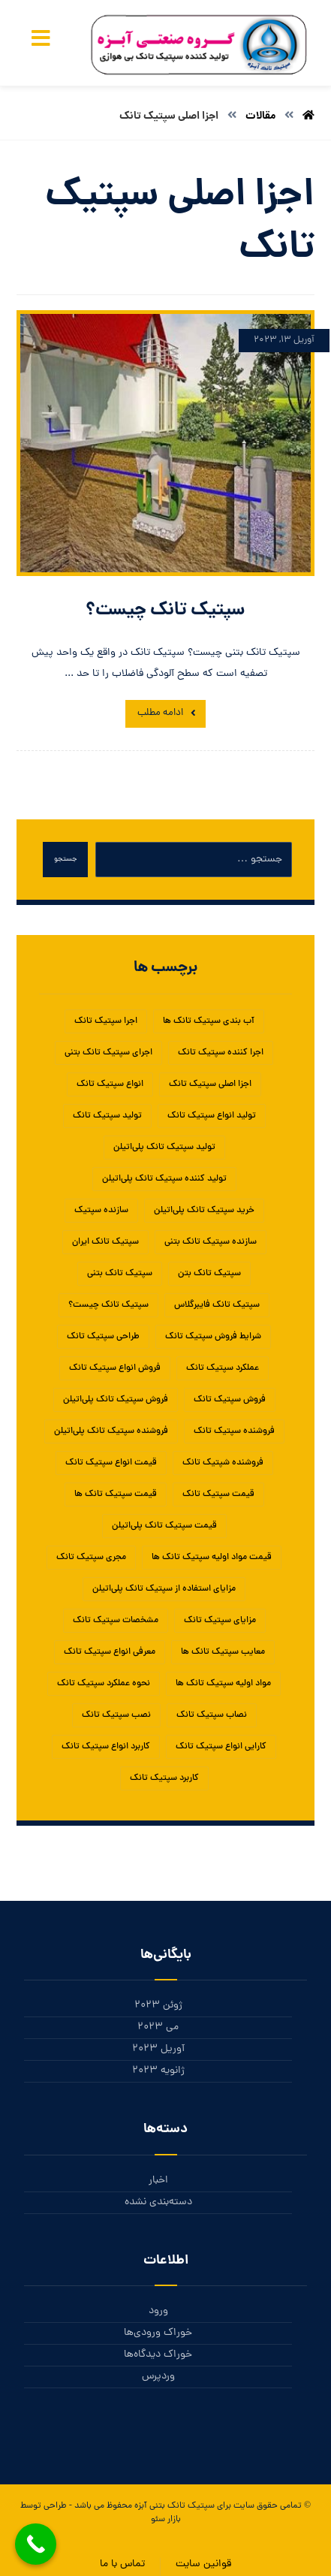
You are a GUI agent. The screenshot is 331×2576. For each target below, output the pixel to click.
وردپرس (158, 2376)
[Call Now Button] (35, 2544)
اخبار (158, 2180)
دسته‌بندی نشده (158, 2202)
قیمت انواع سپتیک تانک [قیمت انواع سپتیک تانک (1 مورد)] (111, 1463)
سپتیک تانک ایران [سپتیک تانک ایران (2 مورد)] (105, 1242)
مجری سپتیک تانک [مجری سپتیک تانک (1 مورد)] (91, 1557)
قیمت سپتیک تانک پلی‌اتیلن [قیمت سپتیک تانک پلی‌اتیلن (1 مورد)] (164, 1526)
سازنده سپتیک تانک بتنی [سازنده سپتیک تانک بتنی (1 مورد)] (210, 1242)
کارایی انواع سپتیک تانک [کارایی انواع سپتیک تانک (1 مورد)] (221, 1747)
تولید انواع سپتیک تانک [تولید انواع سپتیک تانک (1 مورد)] (211, 1116)
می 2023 (158, 2027)
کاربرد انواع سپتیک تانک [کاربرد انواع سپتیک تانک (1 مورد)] (106, 1747)
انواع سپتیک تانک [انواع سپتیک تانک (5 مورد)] (110, 1084)
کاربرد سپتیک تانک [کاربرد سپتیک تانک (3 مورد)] (164, 1778)
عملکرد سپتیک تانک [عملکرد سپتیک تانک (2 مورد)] (222, 1368)
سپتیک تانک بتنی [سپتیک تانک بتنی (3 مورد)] (119, 1273)
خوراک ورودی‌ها (158, 2333)
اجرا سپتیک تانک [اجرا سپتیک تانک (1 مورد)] (105, 1021)
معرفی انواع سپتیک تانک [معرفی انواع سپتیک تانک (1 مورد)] (109, 1652)
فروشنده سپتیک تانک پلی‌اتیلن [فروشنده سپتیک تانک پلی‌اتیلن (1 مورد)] (111, 1431)
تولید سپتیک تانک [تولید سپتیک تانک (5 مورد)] (107, 1116)
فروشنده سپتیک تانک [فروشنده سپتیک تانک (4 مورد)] (234, 1431)
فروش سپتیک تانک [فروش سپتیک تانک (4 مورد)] (230, 1400)
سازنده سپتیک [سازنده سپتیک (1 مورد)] (101, 1210)
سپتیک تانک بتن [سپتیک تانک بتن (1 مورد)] (209, 1273)
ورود (158, 2311)
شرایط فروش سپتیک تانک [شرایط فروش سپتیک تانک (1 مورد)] (213, 1337)
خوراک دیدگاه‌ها (158, 2355)
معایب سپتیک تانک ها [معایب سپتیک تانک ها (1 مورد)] (223, 1652)
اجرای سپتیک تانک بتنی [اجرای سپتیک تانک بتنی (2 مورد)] (108, 1053)
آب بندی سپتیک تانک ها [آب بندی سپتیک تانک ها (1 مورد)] (208, 1021)
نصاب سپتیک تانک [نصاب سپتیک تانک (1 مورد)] (211, 1715)
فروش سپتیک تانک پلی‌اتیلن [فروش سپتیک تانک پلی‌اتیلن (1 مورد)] (115, 1400)
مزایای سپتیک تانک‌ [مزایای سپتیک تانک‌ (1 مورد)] (220, 1620)
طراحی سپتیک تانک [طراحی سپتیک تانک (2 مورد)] (103, 1337)
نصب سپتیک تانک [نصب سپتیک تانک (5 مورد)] (116, 1715)
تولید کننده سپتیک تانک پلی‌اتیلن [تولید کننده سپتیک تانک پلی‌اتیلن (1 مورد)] (164, 1179)
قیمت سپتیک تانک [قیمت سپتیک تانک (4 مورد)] (218, 1494)
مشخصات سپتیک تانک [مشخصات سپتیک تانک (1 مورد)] (115, 1620)
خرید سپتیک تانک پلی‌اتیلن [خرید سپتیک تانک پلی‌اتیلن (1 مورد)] (204, 1210)
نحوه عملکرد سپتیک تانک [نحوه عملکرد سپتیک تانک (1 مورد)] (103, 1684)
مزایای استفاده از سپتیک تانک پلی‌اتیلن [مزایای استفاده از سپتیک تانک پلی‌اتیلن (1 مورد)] (164, 1589)
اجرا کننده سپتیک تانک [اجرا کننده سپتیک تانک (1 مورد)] (220, 1053)
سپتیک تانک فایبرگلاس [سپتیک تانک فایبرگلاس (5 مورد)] (217, 1305)
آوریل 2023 (158, 2049)
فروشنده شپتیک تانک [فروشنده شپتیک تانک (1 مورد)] (222, 1463)
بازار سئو (166, 2519)
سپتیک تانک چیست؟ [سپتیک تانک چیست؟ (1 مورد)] (108, 1305)
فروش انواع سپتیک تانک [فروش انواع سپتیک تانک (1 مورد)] (115, 1368)
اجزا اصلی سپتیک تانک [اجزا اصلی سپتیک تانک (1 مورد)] (210, 1084)
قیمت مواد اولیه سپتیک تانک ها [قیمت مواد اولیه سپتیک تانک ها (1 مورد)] (212, 1557)
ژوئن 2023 (158, 2005)
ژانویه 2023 (158, 2071)
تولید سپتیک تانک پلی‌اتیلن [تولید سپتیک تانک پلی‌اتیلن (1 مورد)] (164, 1147)
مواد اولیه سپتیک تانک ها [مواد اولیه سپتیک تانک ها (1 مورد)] (223, 1684)
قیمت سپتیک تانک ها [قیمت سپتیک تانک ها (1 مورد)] (115, 1494)
